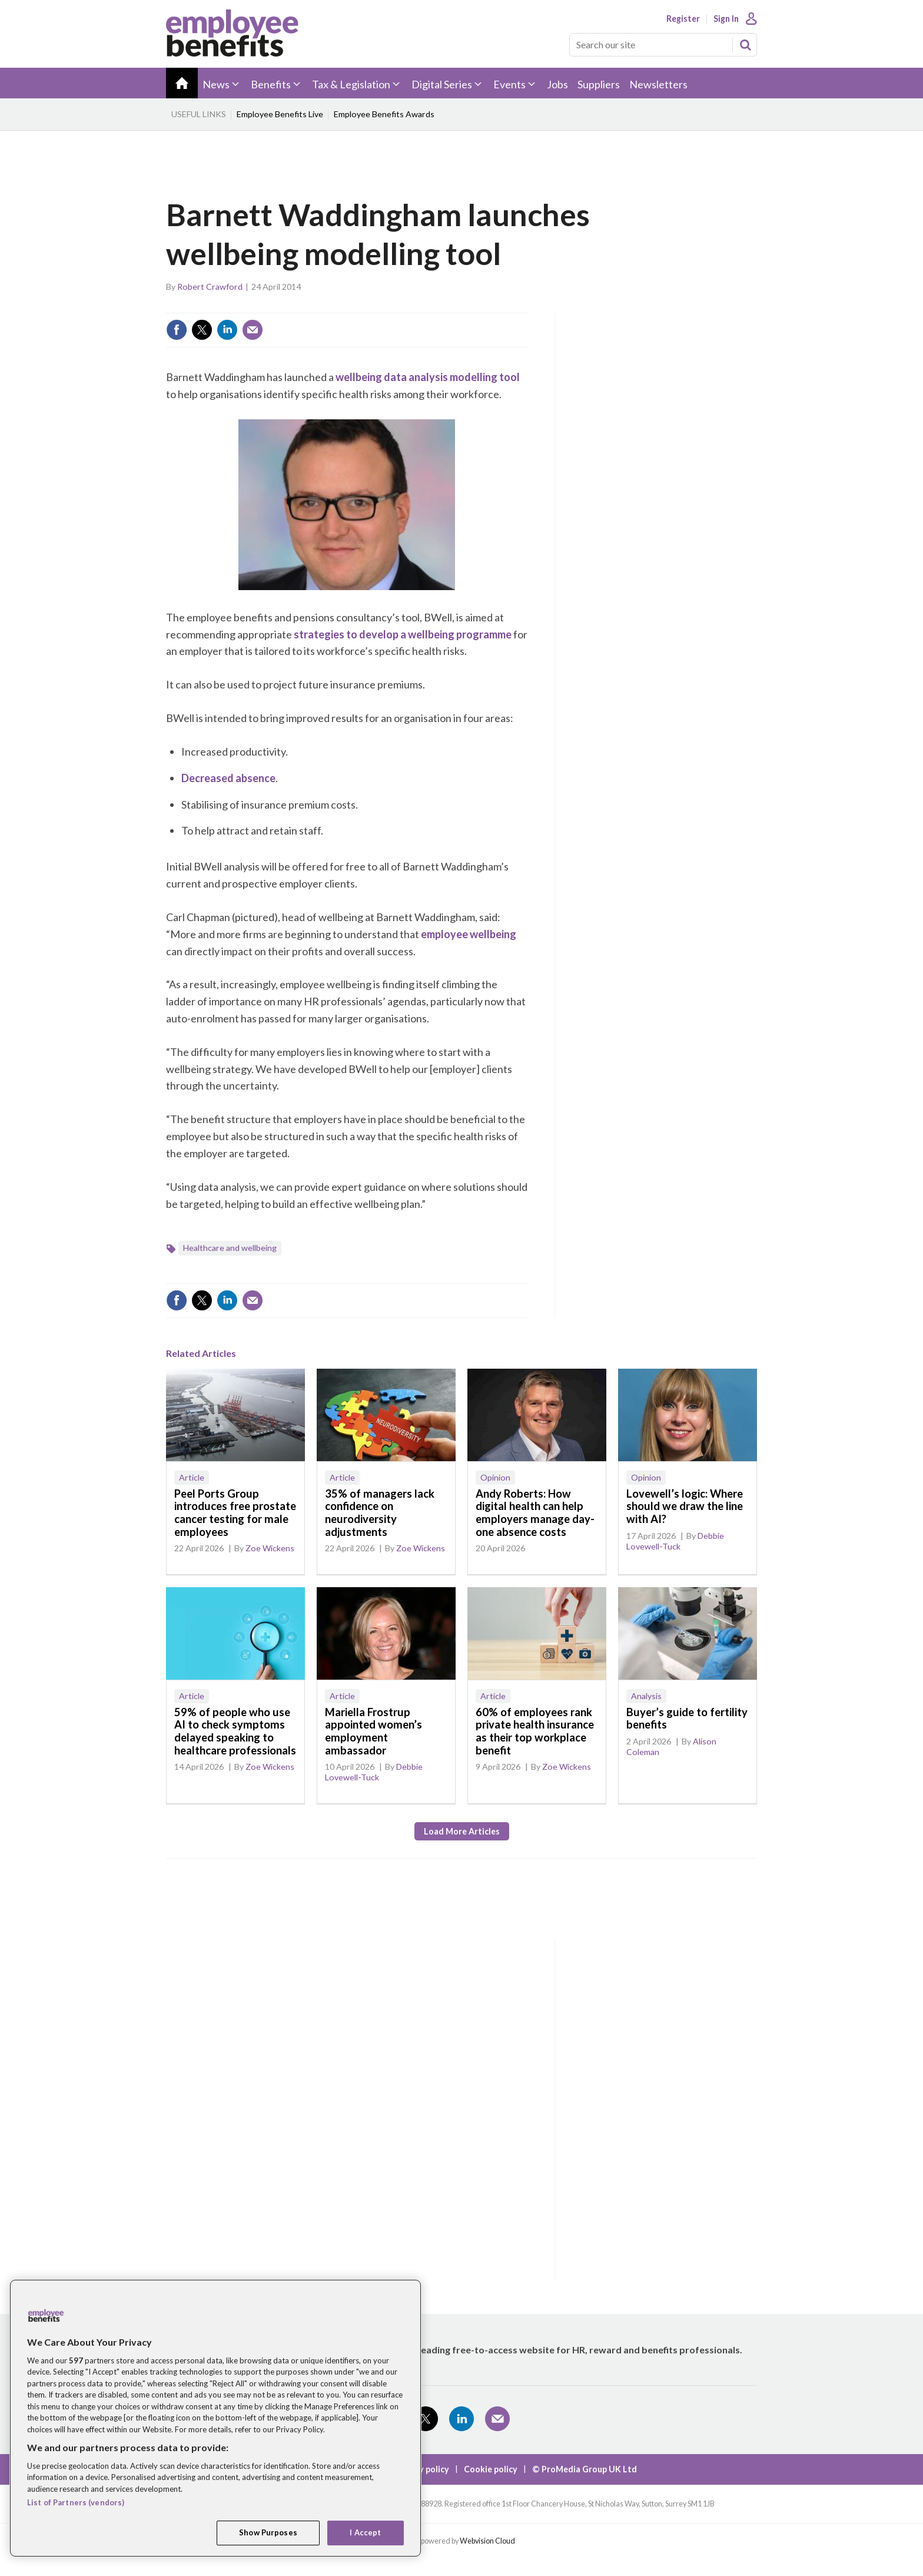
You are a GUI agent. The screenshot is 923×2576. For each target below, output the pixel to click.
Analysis (646, 1696)
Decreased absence (228, 778)
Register (683, 19)
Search (745, 44)
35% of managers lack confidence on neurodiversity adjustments (379, 1512)
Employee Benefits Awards (384, 114)
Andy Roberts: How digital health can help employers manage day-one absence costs (535, 1512)
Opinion (495, 1477)
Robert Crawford (210, 287)
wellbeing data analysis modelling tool (428, 376)
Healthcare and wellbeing (230, 1248)
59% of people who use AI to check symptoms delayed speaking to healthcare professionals (235, 1731)
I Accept (365, 2532)
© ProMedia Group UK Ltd (584, 2469)
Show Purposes (268, 2532)
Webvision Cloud (487, 2541)
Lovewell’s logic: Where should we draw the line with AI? (684, 1506)
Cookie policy (490, 2469)
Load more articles (462, 1831)
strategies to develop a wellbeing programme (403, 634)
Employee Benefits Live (280, 114)
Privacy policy (421, 2469)
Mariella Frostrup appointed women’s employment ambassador (373, 1731)
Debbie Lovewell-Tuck (675, 1541)
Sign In (726, 19)
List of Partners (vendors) (75, 2502)
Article (191, 1477)
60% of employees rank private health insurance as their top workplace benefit (535, 1731)
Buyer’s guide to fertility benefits (687, 1718)
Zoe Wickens (269, 1548)
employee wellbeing (468, 934)
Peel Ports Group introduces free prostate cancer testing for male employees (235, 1512)
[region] (215, 2418)
